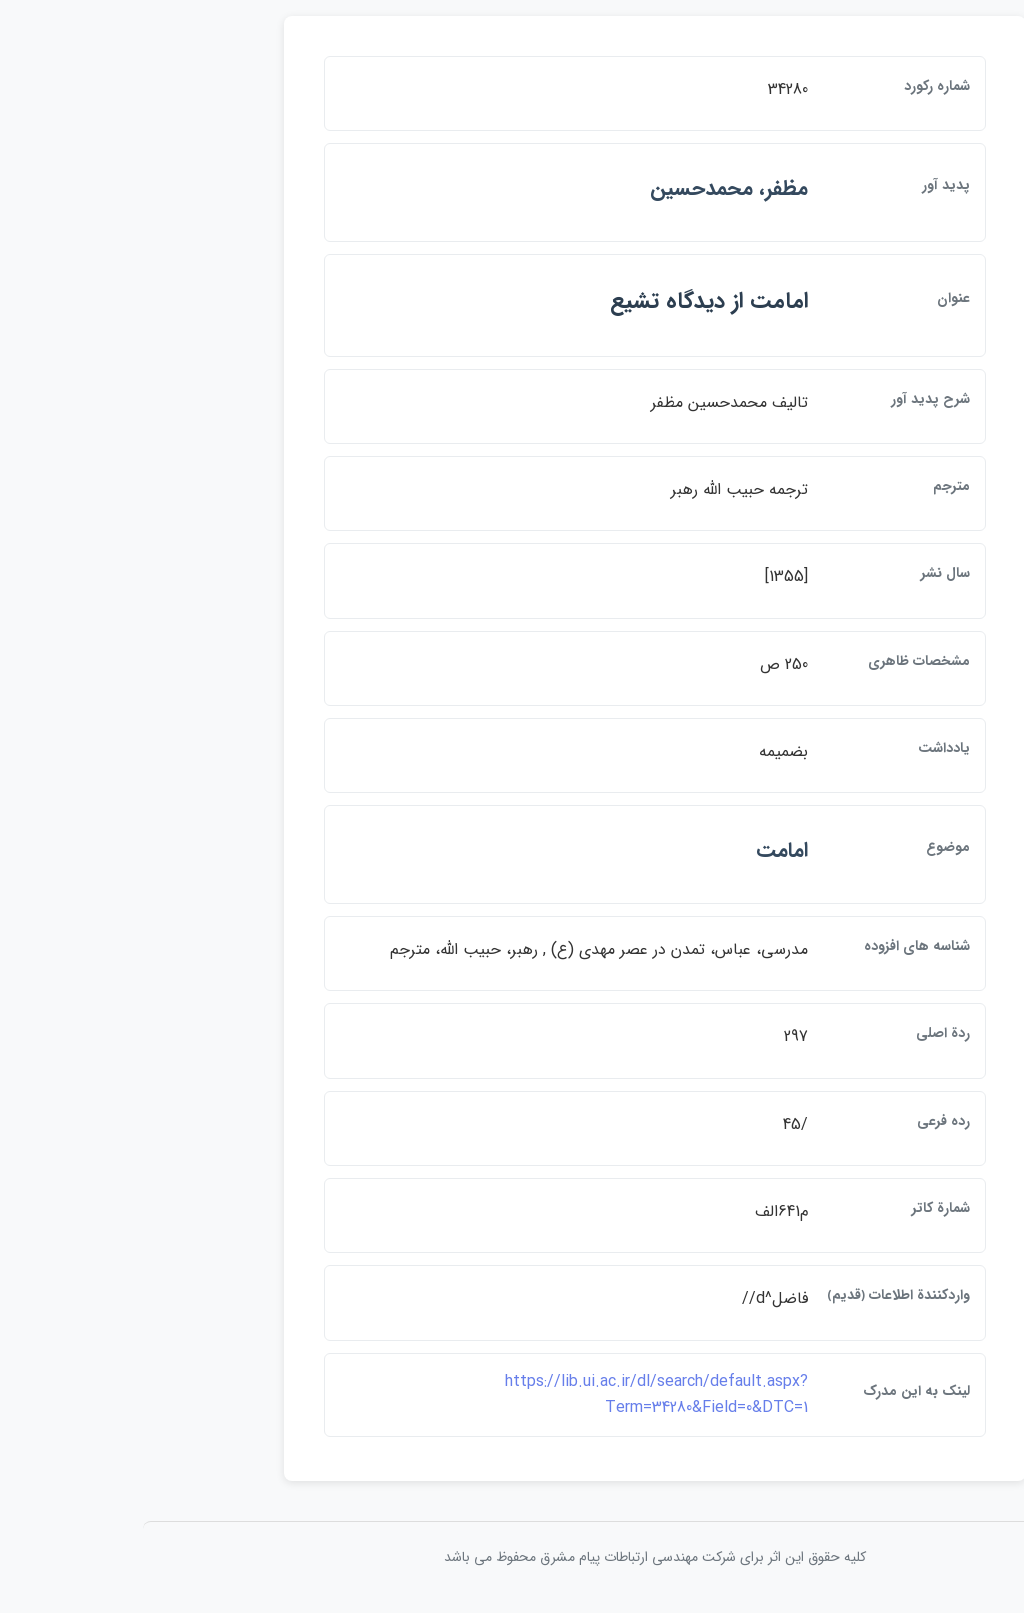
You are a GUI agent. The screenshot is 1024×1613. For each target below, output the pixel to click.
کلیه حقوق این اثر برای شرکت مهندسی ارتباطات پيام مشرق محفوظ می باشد (512, 1562)
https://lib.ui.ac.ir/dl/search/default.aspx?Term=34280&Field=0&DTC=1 (513, 1399)
